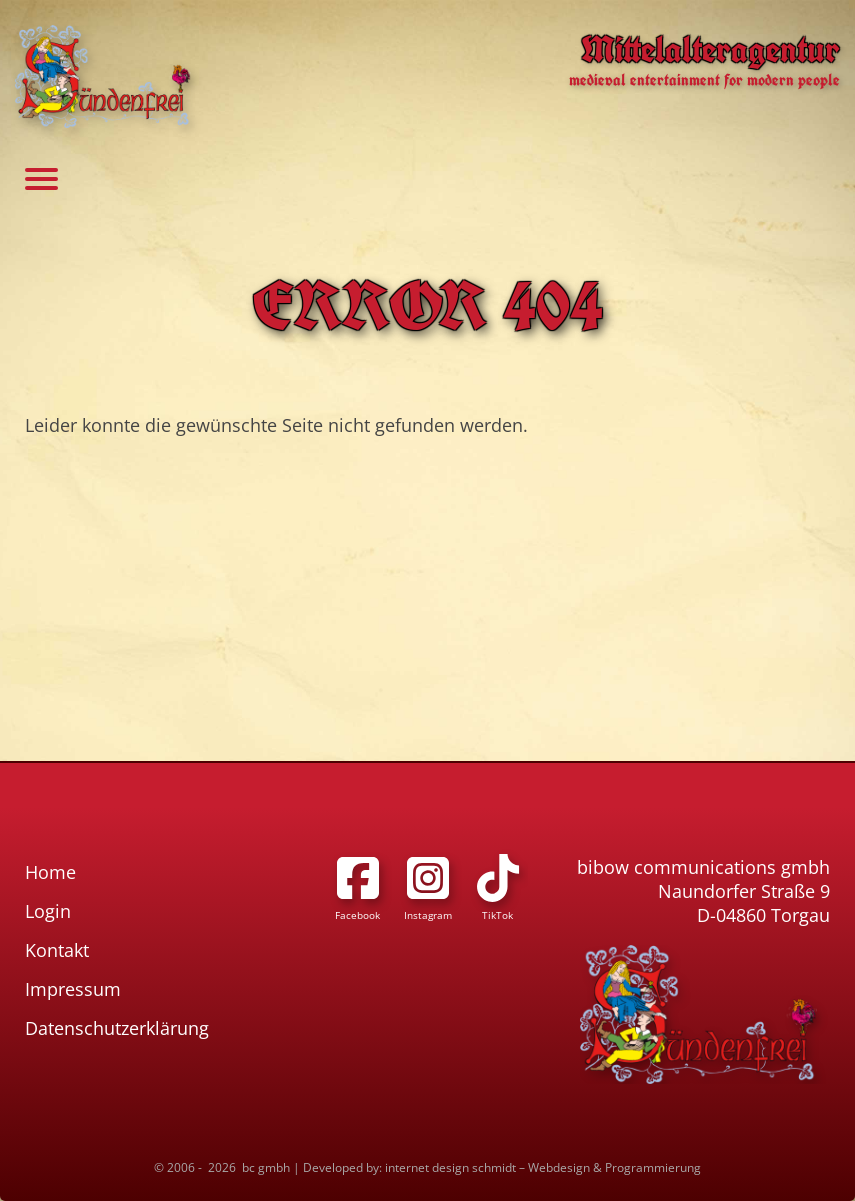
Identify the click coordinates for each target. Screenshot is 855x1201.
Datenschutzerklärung (117, 1028)
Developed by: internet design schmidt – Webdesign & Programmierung (502, 1167)
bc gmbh (266, 1167)
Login (48, 911)
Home (50, 872)
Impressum (73, 989)
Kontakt (57, 950)
